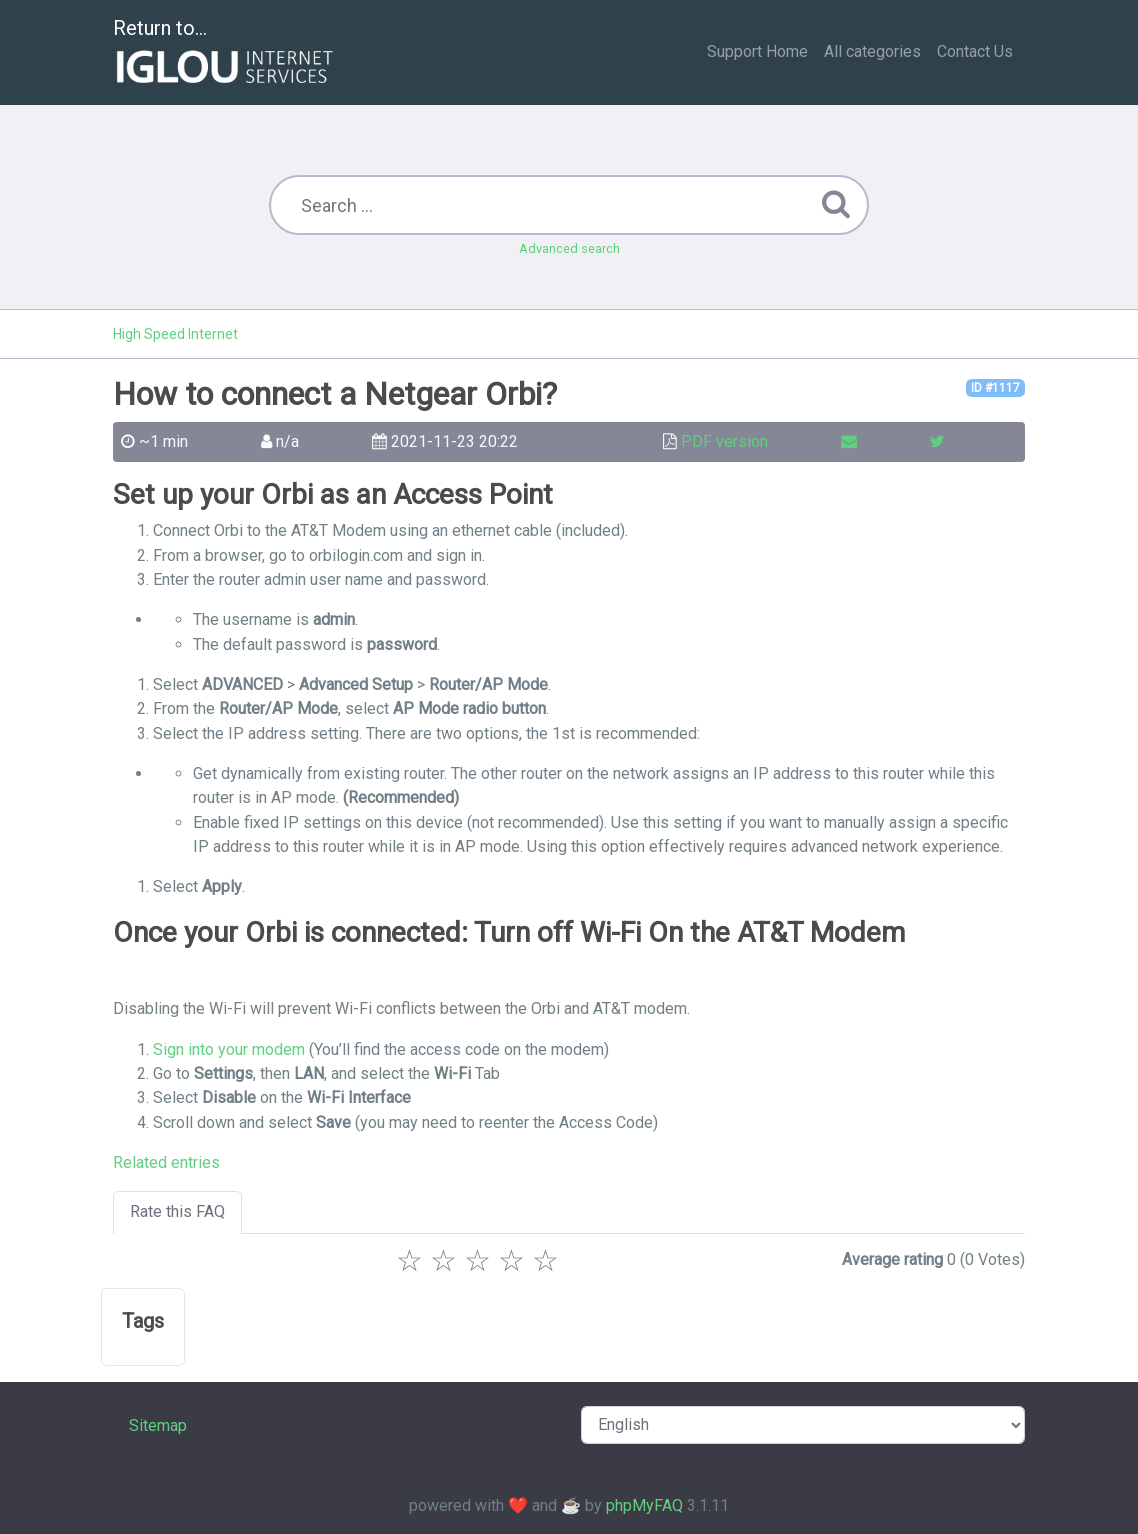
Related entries (166, 1162)
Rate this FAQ (177, 1211)
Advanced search (569, 248)
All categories (872, 51)
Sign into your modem (229, 1049)
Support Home (757, 51)
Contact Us (975, 51)
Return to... (225, 53)
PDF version (724, 441)
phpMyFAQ (644, 1505)
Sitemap (158, 1425)
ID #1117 (995, 388)
